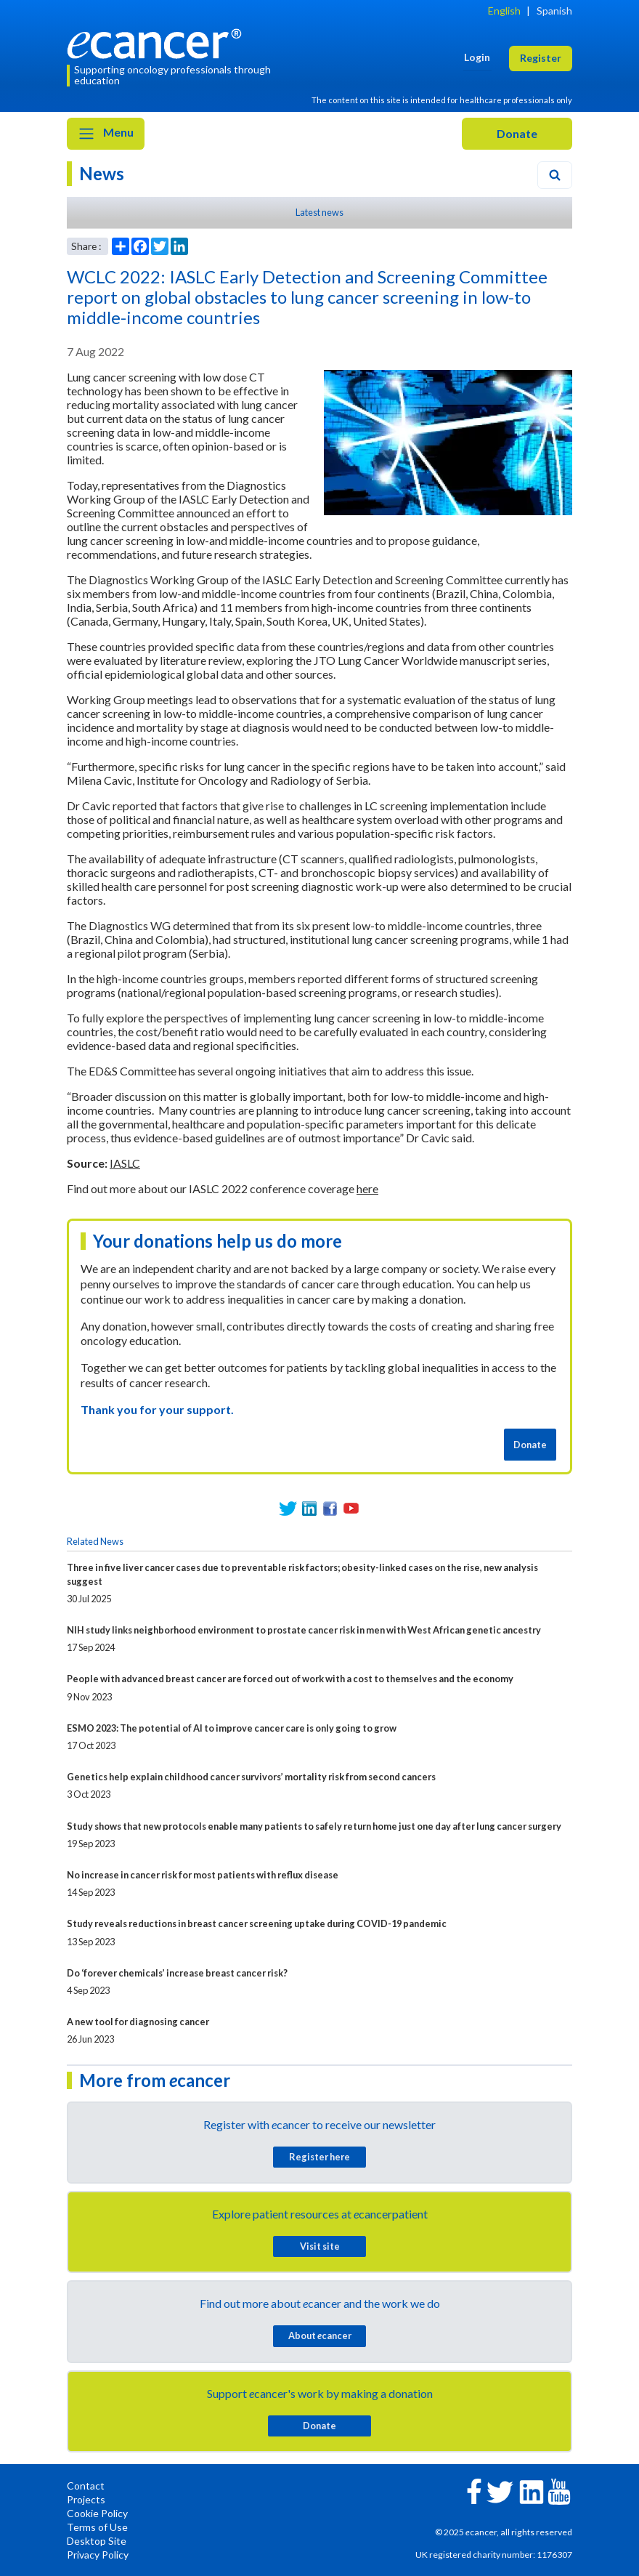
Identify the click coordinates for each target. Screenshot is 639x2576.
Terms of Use (97, 2527)
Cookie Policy (97, 2513)
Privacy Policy (98, 2554)
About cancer (319, 2335)
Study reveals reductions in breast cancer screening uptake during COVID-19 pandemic (257, 1923)
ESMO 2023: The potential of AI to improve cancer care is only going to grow (231, 1728)
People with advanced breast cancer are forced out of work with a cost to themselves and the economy (290, 1678)
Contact (86, 2485)
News (101, 173)
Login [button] (477, 57)
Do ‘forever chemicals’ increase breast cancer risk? (177, 1973)
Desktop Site (96, 2541)
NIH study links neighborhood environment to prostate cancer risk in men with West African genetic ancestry (304, 1630)
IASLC (125, 1163)
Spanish (554, 10)
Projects (86, 2499)
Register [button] (540, 58)
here (367, 1188)
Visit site (320, 2246)
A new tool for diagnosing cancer (138, 2021)
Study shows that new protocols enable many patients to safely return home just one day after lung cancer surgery (314, 1826)
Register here (319, 2157)
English (504, 10)
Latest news (319, 212)
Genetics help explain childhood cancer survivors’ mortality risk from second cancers (251, 1776)
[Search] (554, 175)
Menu (106, 133)
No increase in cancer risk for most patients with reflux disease (202, 1875)
